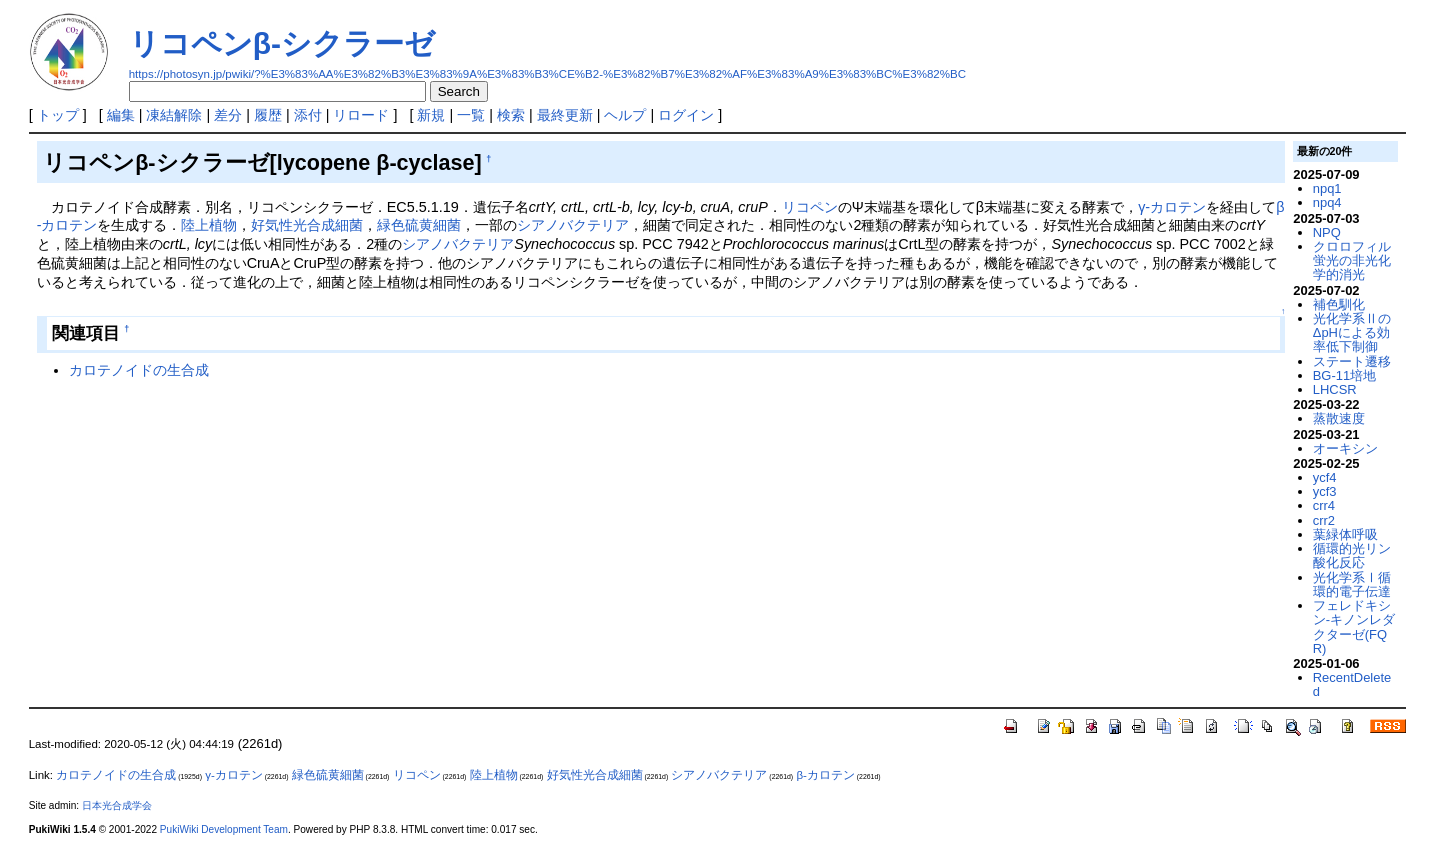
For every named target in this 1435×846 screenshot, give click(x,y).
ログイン (686, 115)
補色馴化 (1339, 304)
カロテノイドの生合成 (139, 370)
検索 (511, 115)
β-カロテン (825, 775)
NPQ (1327, 232)
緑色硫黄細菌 (419, 225)
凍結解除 (174, 115)
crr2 (1324, 520)
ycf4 (1325, 477)
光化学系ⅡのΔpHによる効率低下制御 (1352, 333)
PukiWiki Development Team (224, 829)
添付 (308, 115)
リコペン (810, 207)
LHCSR (1335, 389)
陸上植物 (209, 225)
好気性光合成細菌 (307, 225)
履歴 (268, 115)
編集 (121, 115)
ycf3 (1325, 491)
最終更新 (565, 115)
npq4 (1327, 202)
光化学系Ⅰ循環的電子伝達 (1352, 584)
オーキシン (1345, 448)
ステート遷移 (1352, 361)
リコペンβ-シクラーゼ (282, 43)
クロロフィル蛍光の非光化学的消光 (1352, 261)
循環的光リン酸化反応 (1352, 555)
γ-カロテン (1172, 207)
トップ (58, 115)
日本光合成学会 (117, 805)
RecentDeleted (1352, 684)
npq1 (1327, 188)
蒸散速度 (1339, 418)
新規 (431, 115)
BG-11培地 (1344, 375)
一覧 (471, 115)
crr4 (1324, 505)
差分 (228, 115)
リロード (361, 115)
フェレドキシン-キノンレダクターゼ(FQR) (1354, 627)
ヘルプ (625, 115)
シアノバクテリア (573, 225)
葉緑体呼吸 (1345, 534)
